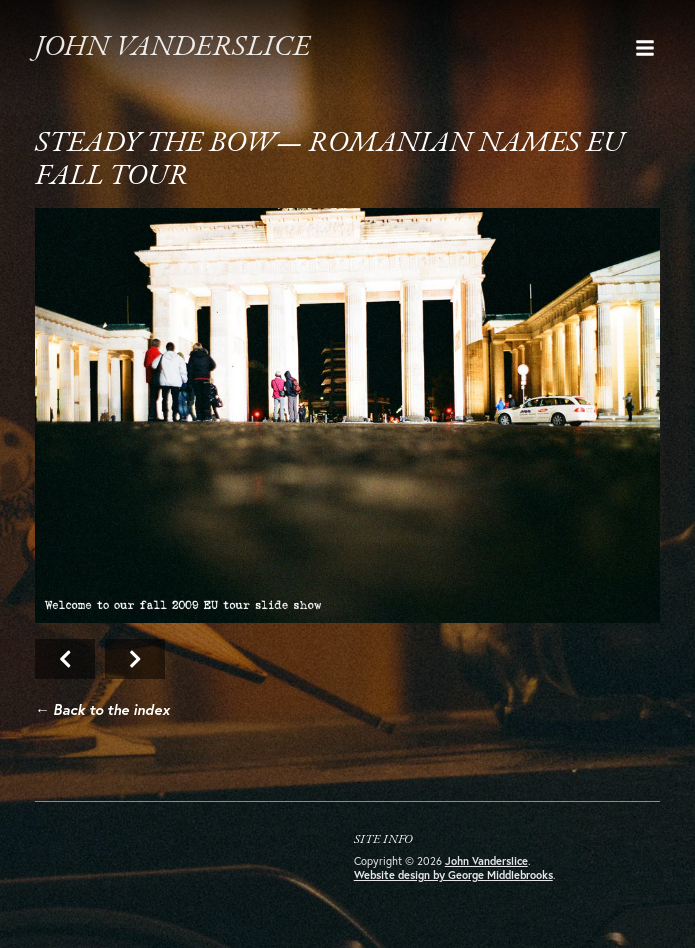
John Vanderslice (172, 47)
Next (348, 415)
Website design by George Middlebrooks (453, 875)
